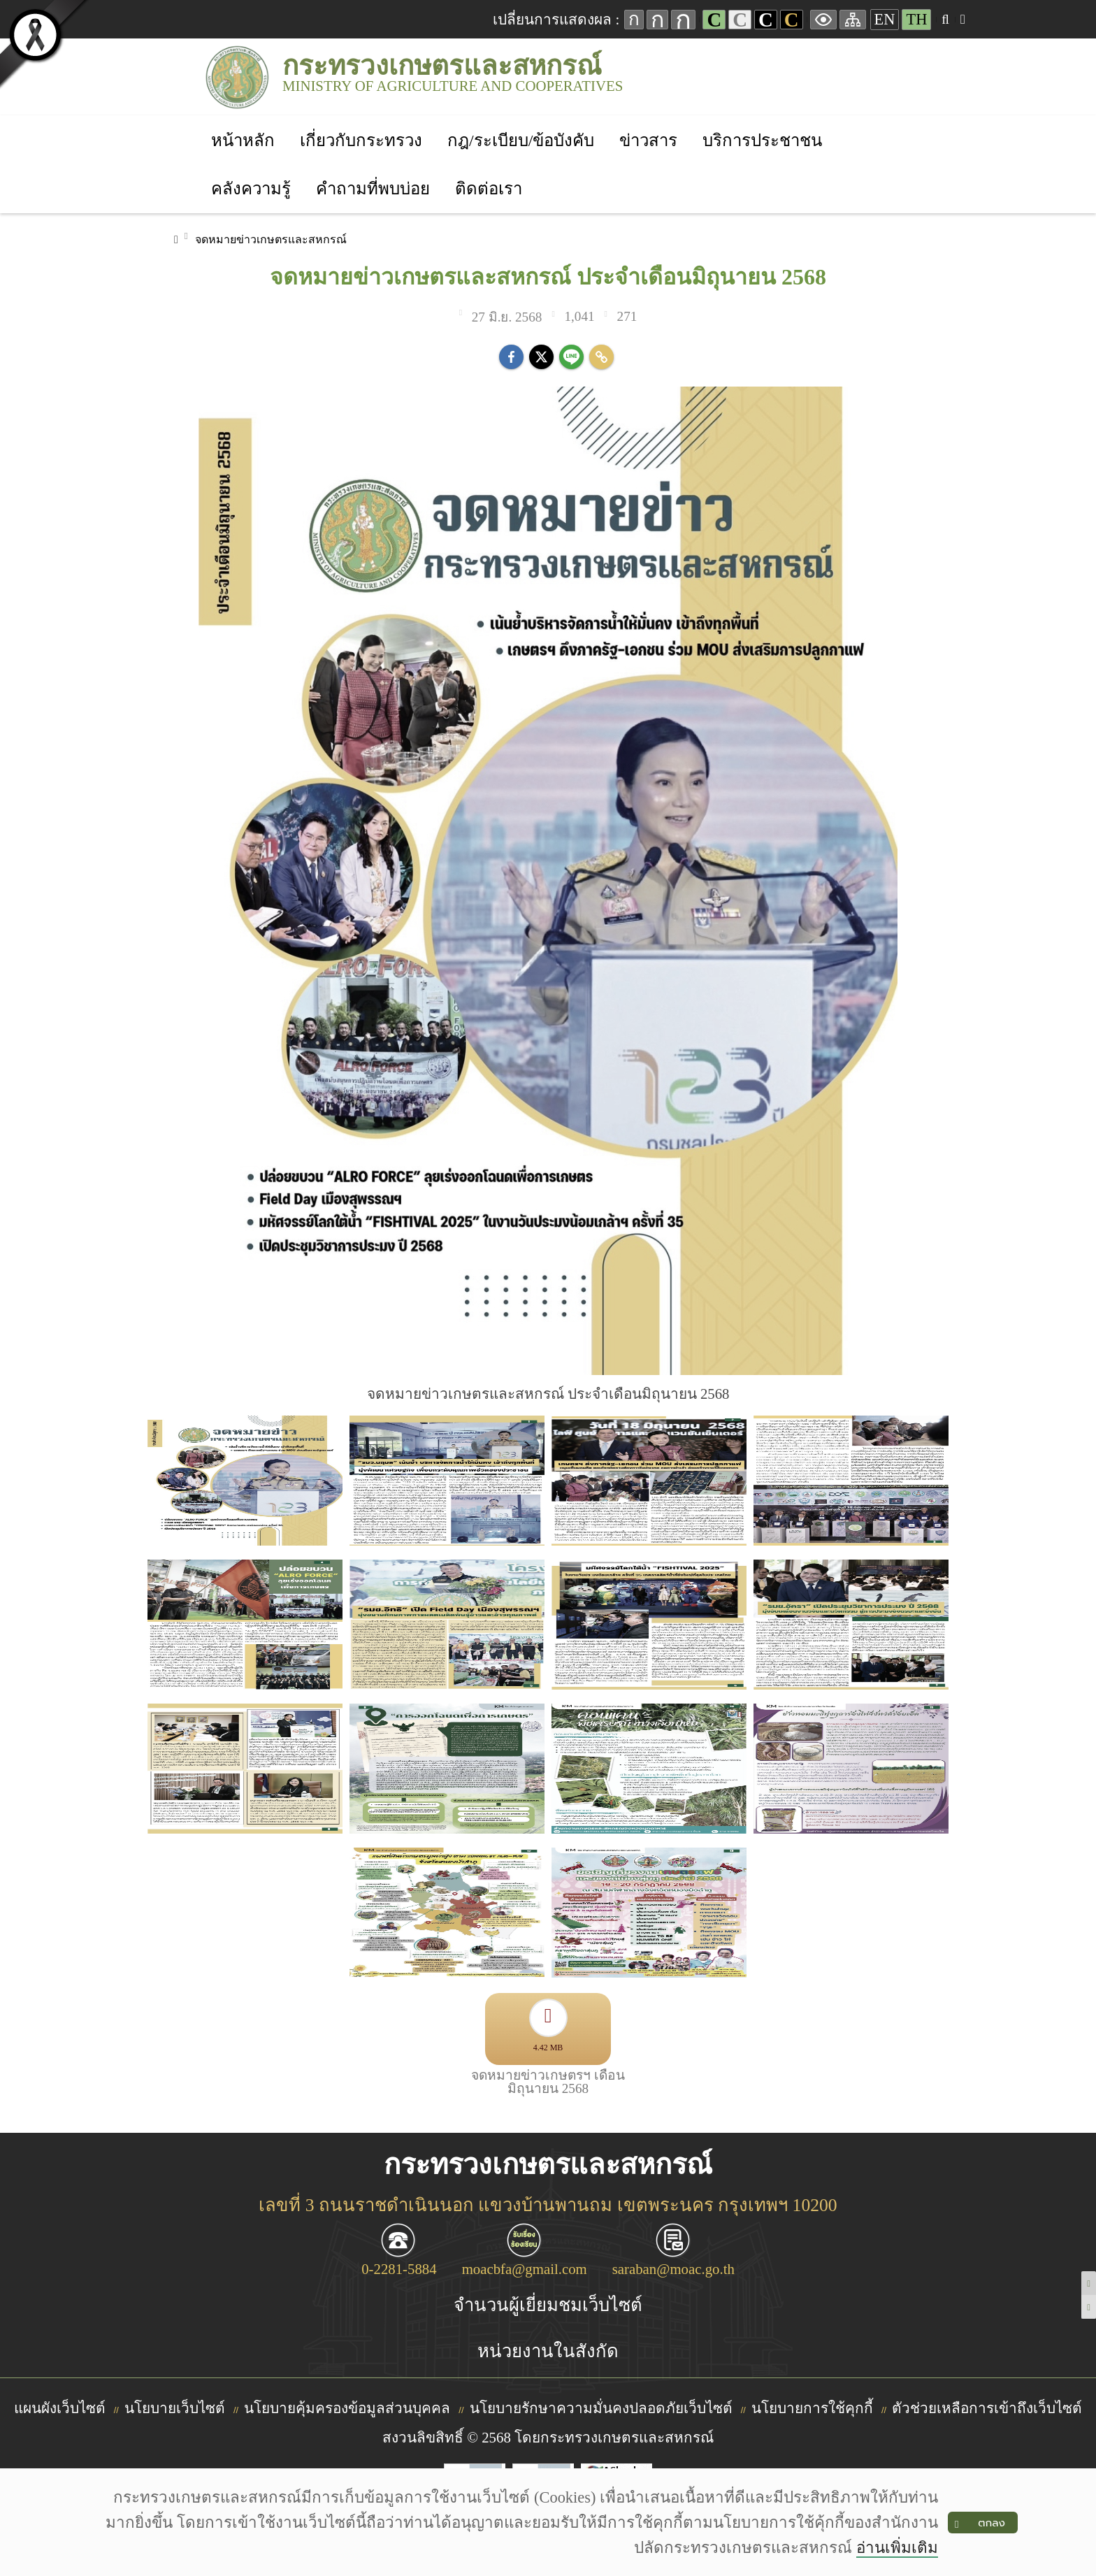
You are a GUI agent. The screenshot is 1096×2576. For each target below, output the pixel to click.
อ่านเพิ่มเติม (897, 2547)
